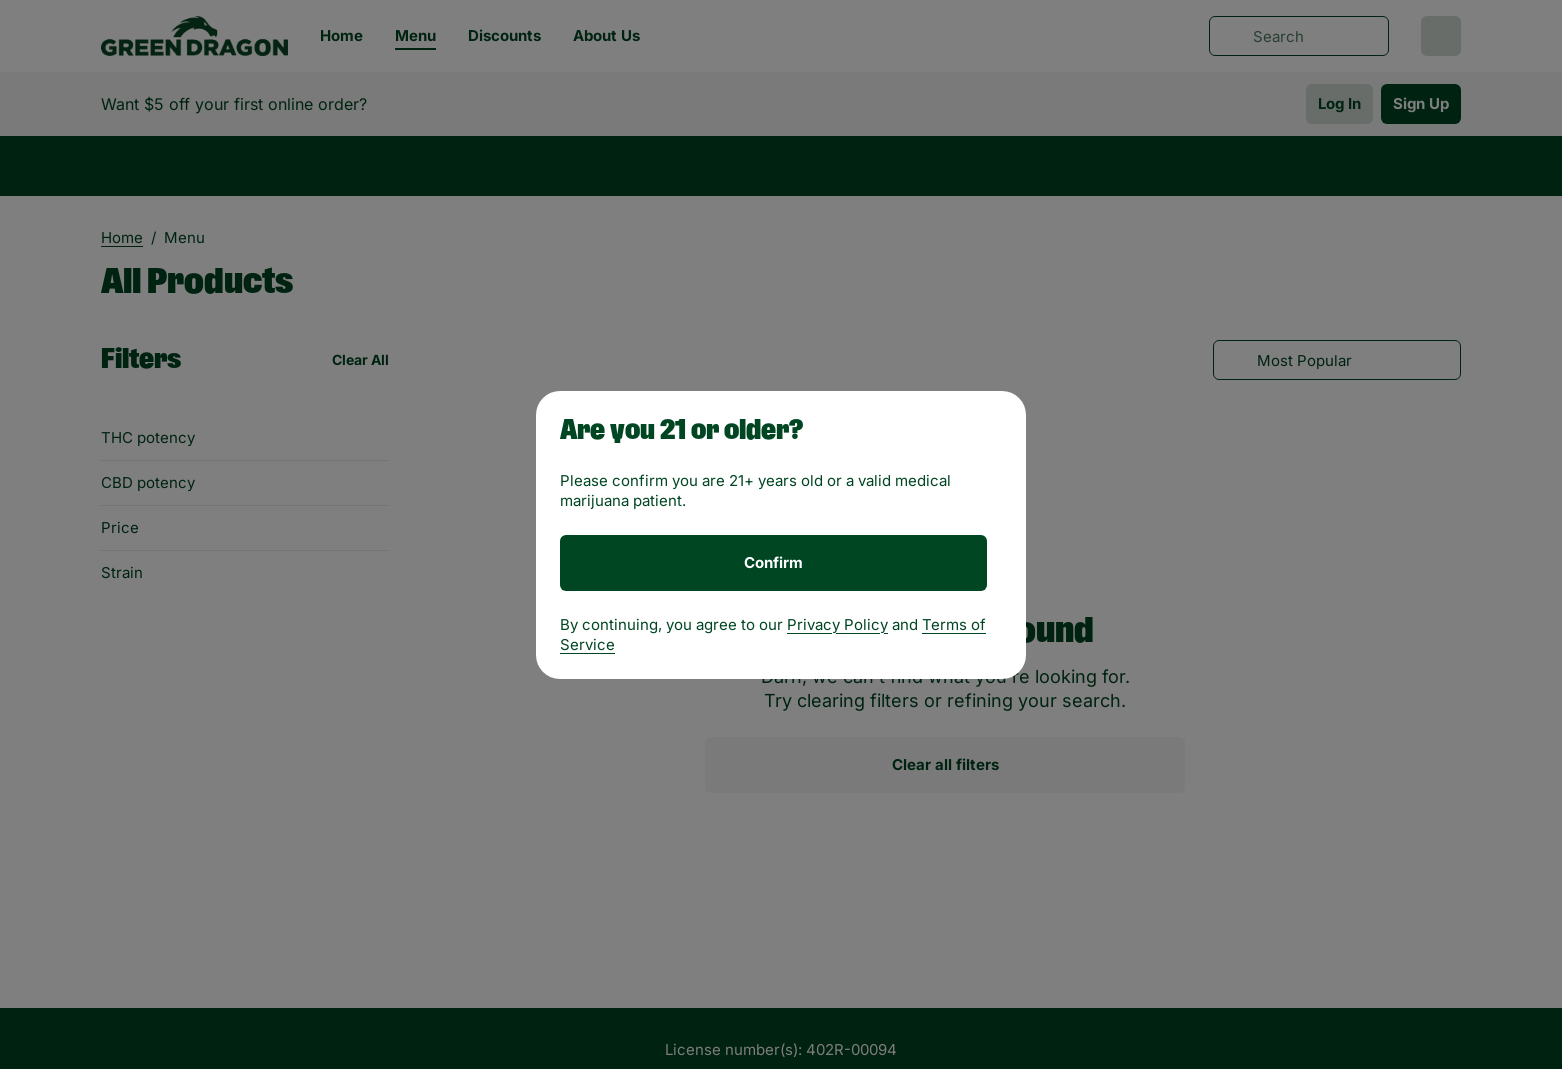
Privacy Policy (837, 624)
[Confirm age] (773, 563)
